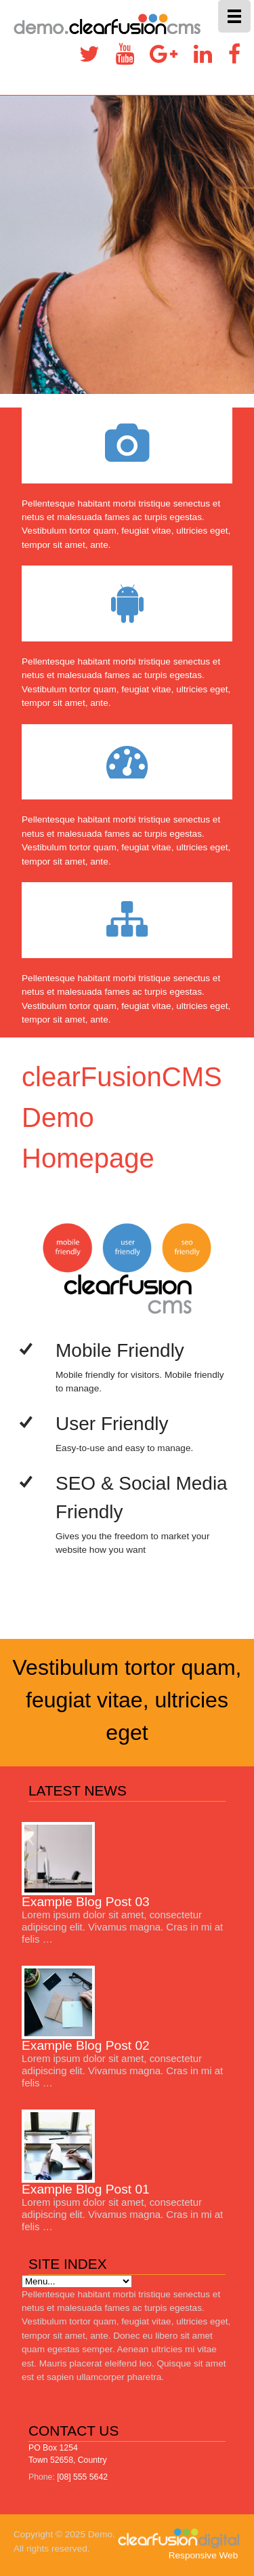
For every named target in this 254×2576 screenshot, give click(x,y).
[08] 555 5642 (82, 2477)
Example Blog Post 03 (86, 1902)
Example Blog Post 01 (86, 2189)
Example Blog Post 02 (86, 2045)
